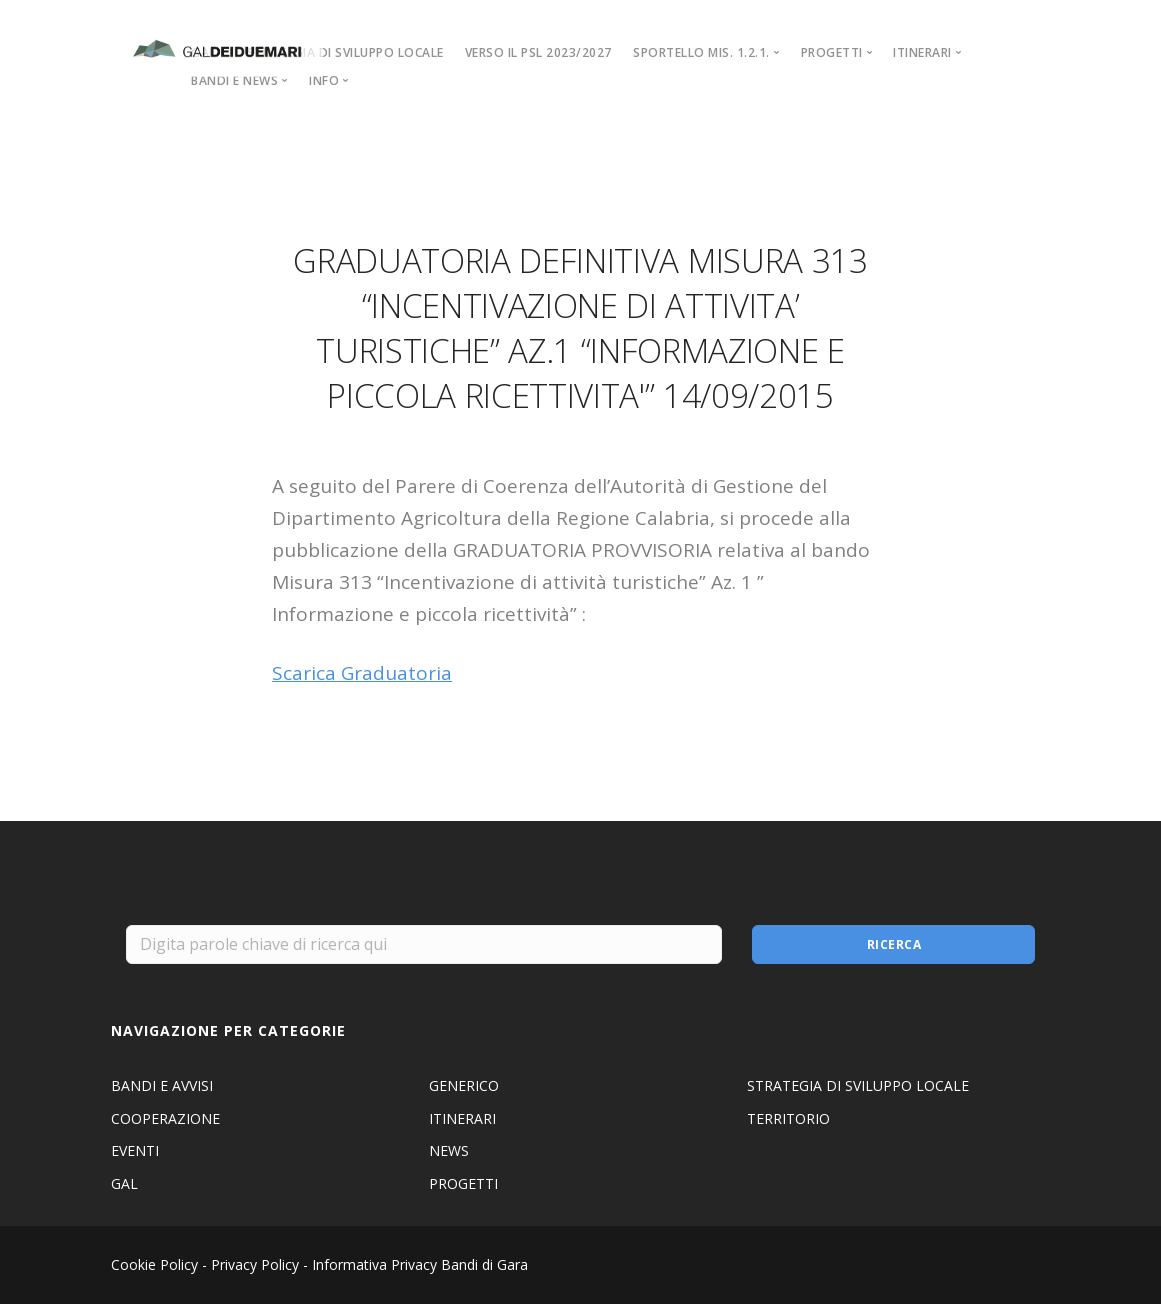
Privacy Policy (255, 1264)
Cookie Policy (154, 1264)
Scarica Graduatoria (362, 673)
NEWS (449, 1150)
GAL (124, 1183)
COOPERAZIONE (165, 1118)
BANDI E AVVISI (162, 1085)
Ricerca (894, 944)
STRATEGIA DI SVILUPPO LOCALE (345, 52)
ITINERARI (462, 1118)
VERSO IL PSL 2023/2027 (538, 52)
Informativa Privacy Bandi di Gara (420, 1264)
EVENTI (135, 1150)
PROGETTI (463, 1183)
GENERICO (464, 1085)
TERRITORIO (788, 1118)
